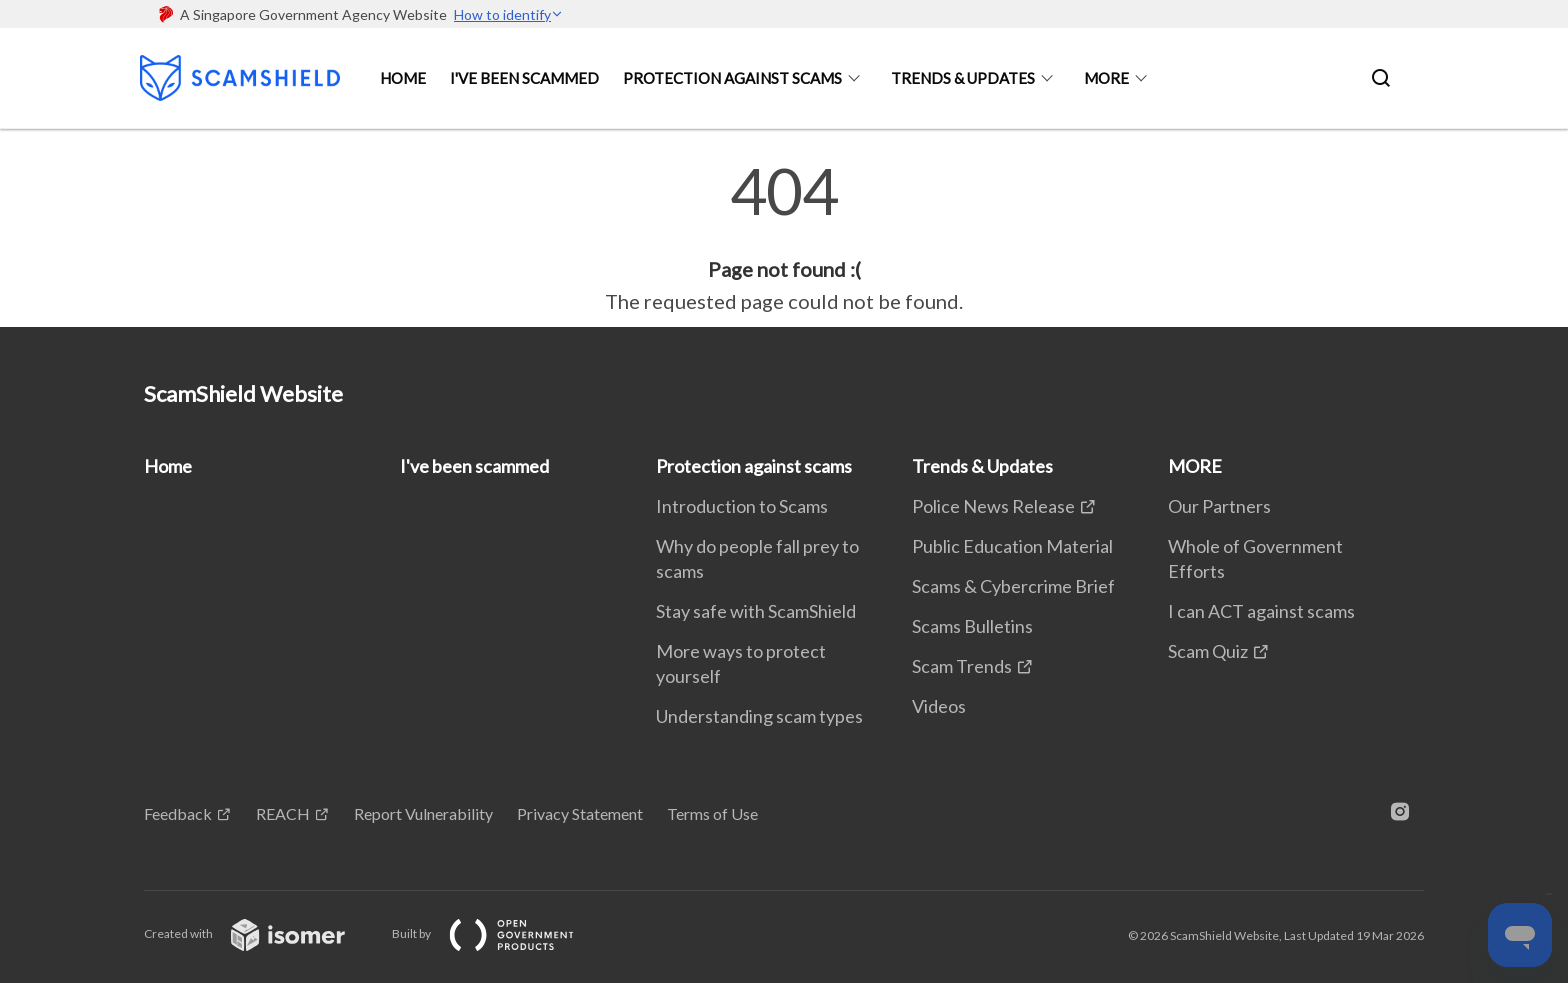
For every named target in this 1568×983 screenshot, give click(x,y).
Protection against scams (732, 78)
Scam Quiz (1208, 651)
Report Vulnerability (423, 813)
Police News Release (993, 506)
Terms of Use (712, 813)
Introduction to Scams (742, 506)
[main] (784, 238)
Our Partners (1219, 506)
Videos (939, 706)
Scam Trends (962, 666)
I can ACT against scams (1261, 611)
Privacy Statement (580, 813)
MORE (1106, 78)
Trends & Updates (963, 78)
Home (403, 78)
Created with (260, 933)
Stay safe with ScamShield (756, 611)
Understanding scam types (759, 716)
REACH (283, 813)
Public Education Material (1012, 546)
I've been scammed (524, 78)
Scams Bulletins (972, 626)
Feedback (178, 813)
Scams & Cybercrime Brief (1013, 586)
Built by (499, 933)
